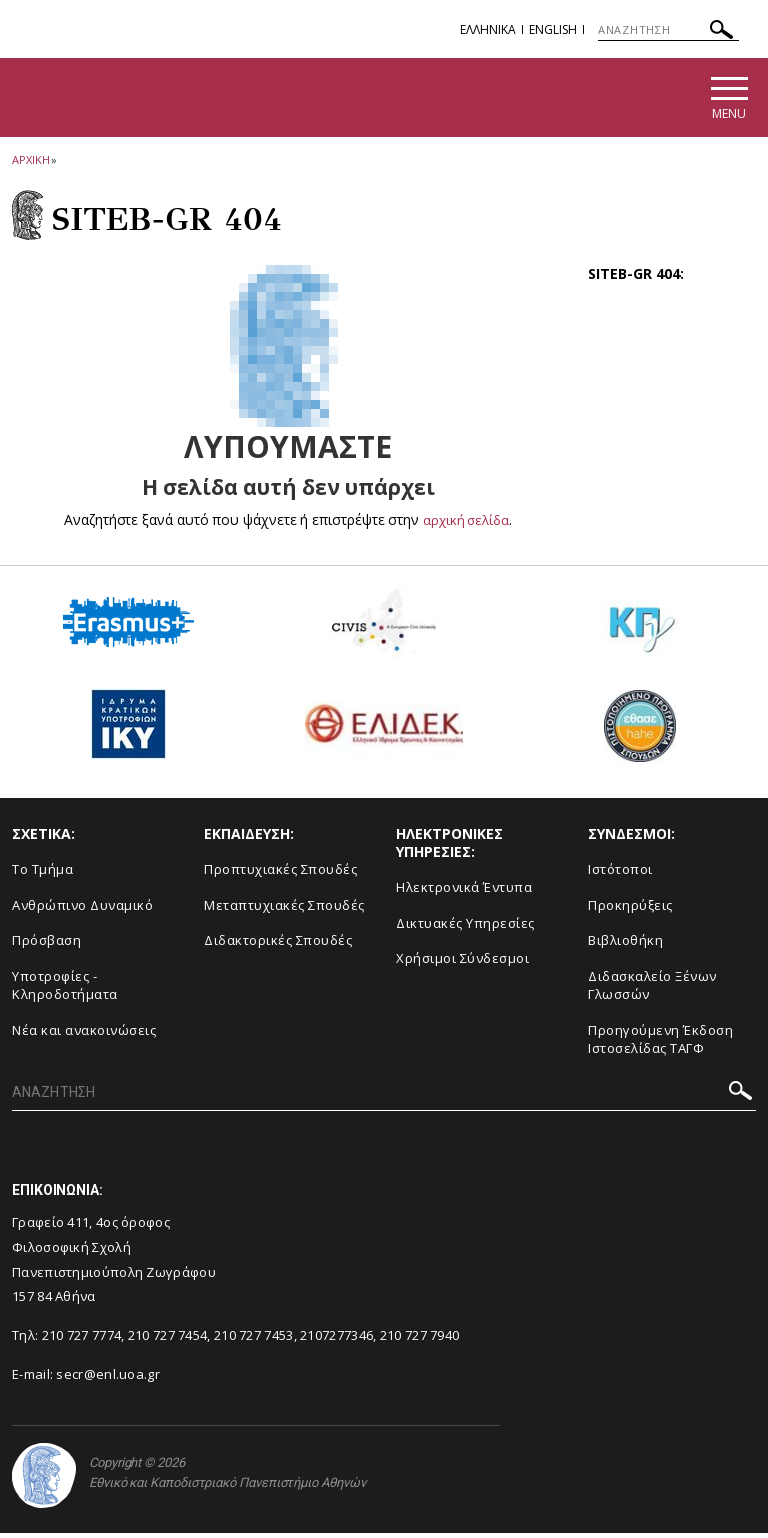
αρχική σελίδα (466, 523)
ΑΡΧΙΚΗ (30, 163)
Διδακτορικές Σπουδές (278, 944)
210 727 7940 (420, 1339)
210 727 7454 (168, 1339)
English (553, 29)
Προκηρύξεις (630, 909)
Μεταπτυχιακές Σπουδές (284, 909)
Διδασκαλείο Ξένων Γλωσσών (652, 989)
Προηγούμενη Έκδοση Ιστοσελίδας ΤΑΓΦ (660, 1043)
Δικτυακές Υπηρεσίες (465, 927)
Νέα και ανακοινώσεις (84, 1034)
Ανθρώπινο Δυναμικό (82, 909)
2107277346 (336, 1339)
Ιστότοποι (620, 873)
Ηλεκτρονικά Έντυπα (464, 891)
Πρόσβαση (46, 944)
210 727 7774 (82, 1339)
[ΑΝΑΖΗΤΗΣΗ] (668, 30)
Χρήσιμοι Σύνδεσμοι (462, 963)
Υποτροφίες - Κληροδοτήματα (65, 989)
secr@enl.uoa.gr (108, 1378)
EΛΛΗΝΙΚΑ (488, 29)
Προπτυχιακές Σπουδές (280, 873)
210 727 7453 (254, 1339)
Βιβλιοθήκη (625, 944)
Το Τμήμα (42, 873)
